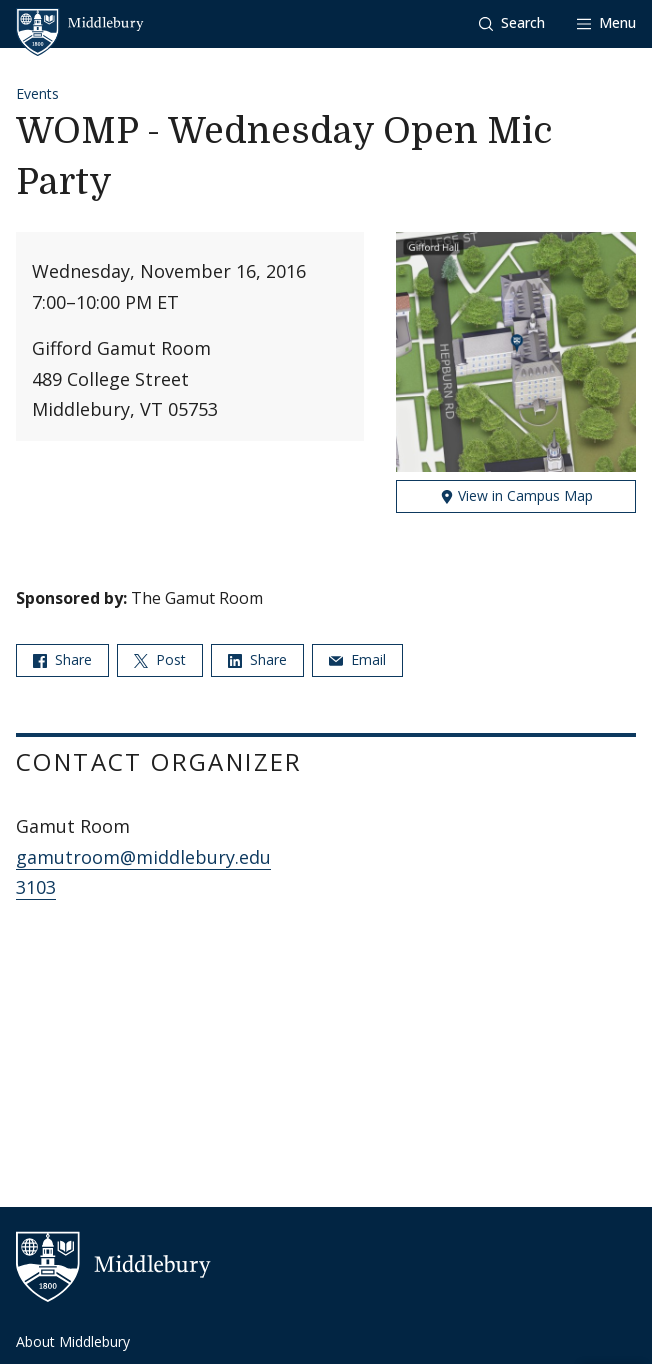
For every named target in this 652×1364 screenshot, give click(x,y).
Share (62, 659)
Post (160, 659)
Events (37, 93)
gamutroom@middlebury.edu (143, 857)
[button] (512, 23)
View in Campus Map (516, 495)
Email (357, 659)
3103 (36, 887)
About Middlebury (73, 1341)
